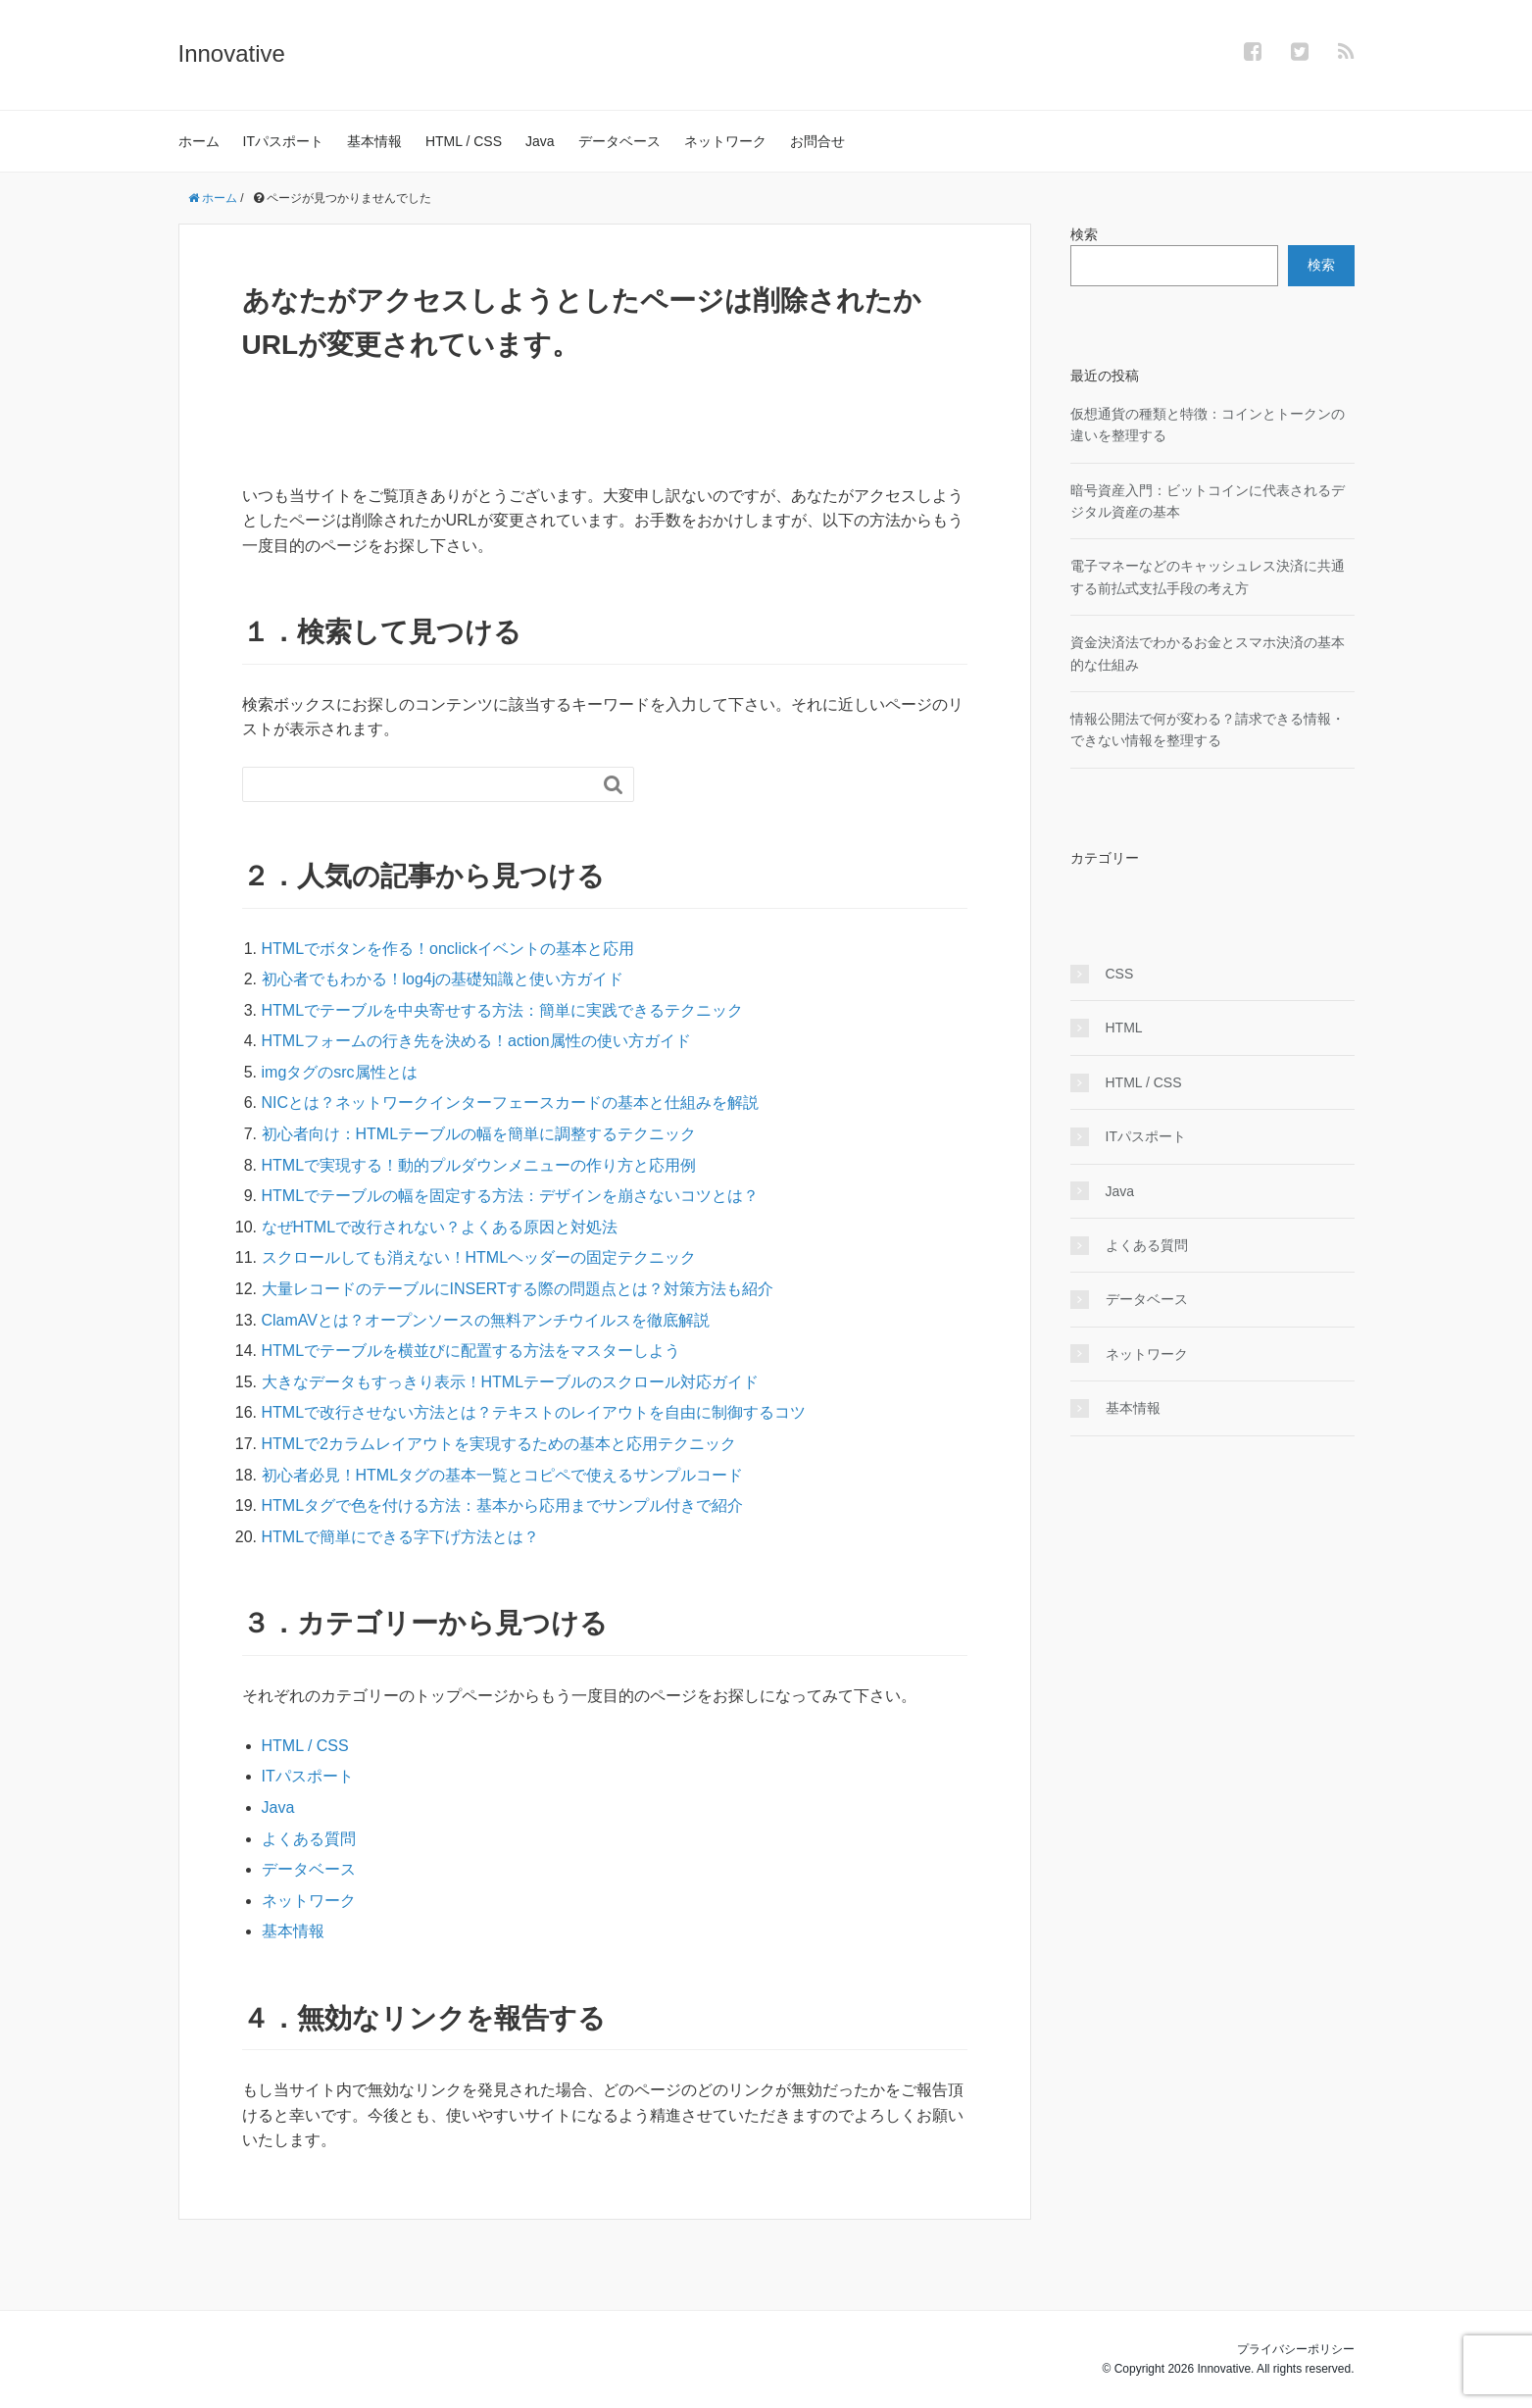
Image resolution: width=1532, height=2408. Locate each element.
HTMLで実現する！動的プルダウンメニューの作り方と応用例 (479, 1165)
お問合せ (817, 141)
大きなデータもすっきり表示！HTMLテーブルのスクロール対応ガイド (511, 1382)
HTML (1124, 1027)
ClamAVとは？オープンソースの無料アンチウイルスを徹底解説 (486, 1320)
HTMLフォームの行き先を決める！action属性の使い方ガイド (476, 1040)
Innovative (231, 53)
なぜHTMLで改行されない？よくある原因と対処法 (440, 1227)
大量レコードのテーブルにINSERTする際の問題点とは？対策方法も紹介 (517, 1288)
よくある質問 (309, 1839)
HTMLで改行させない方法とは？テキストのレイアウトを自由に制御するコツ (534, 1412)
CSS (1120, 973)
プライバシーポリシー (1296, 2349)
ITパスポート (283, 141)
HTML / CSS (463, 141)
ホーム (199, 141)
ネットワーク (725, 141)
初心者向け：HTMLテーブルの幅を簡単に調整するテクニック (479, 1134)
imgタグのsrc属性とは (340, 1072)
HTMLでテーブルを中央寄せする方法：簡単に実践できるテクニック (503, 1010)
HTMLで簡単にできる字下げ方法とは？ (401, 1537)
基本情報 (374, 141)
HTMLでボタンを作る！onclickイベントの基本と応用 (448, 948)
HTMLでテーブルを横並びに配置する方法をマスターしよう (471, 1350)
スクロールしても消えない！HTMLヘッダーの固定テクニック (479, 1257)
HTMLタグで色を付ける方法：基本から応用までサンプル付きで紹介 (503, 1505)
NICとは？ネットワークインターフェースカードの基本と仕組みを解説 (511, 1102)
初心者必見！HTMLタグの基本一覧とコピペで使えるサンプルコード (503, 1475)
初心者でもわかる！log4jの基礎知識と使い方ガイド (443, 979)
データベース (619, 141)
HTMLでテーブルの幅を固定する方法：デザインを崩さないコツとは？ (511, 1195)
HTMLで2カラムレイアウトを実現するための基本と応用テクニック (499, 1443)
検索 (1084, 234)
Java (540, 141)
